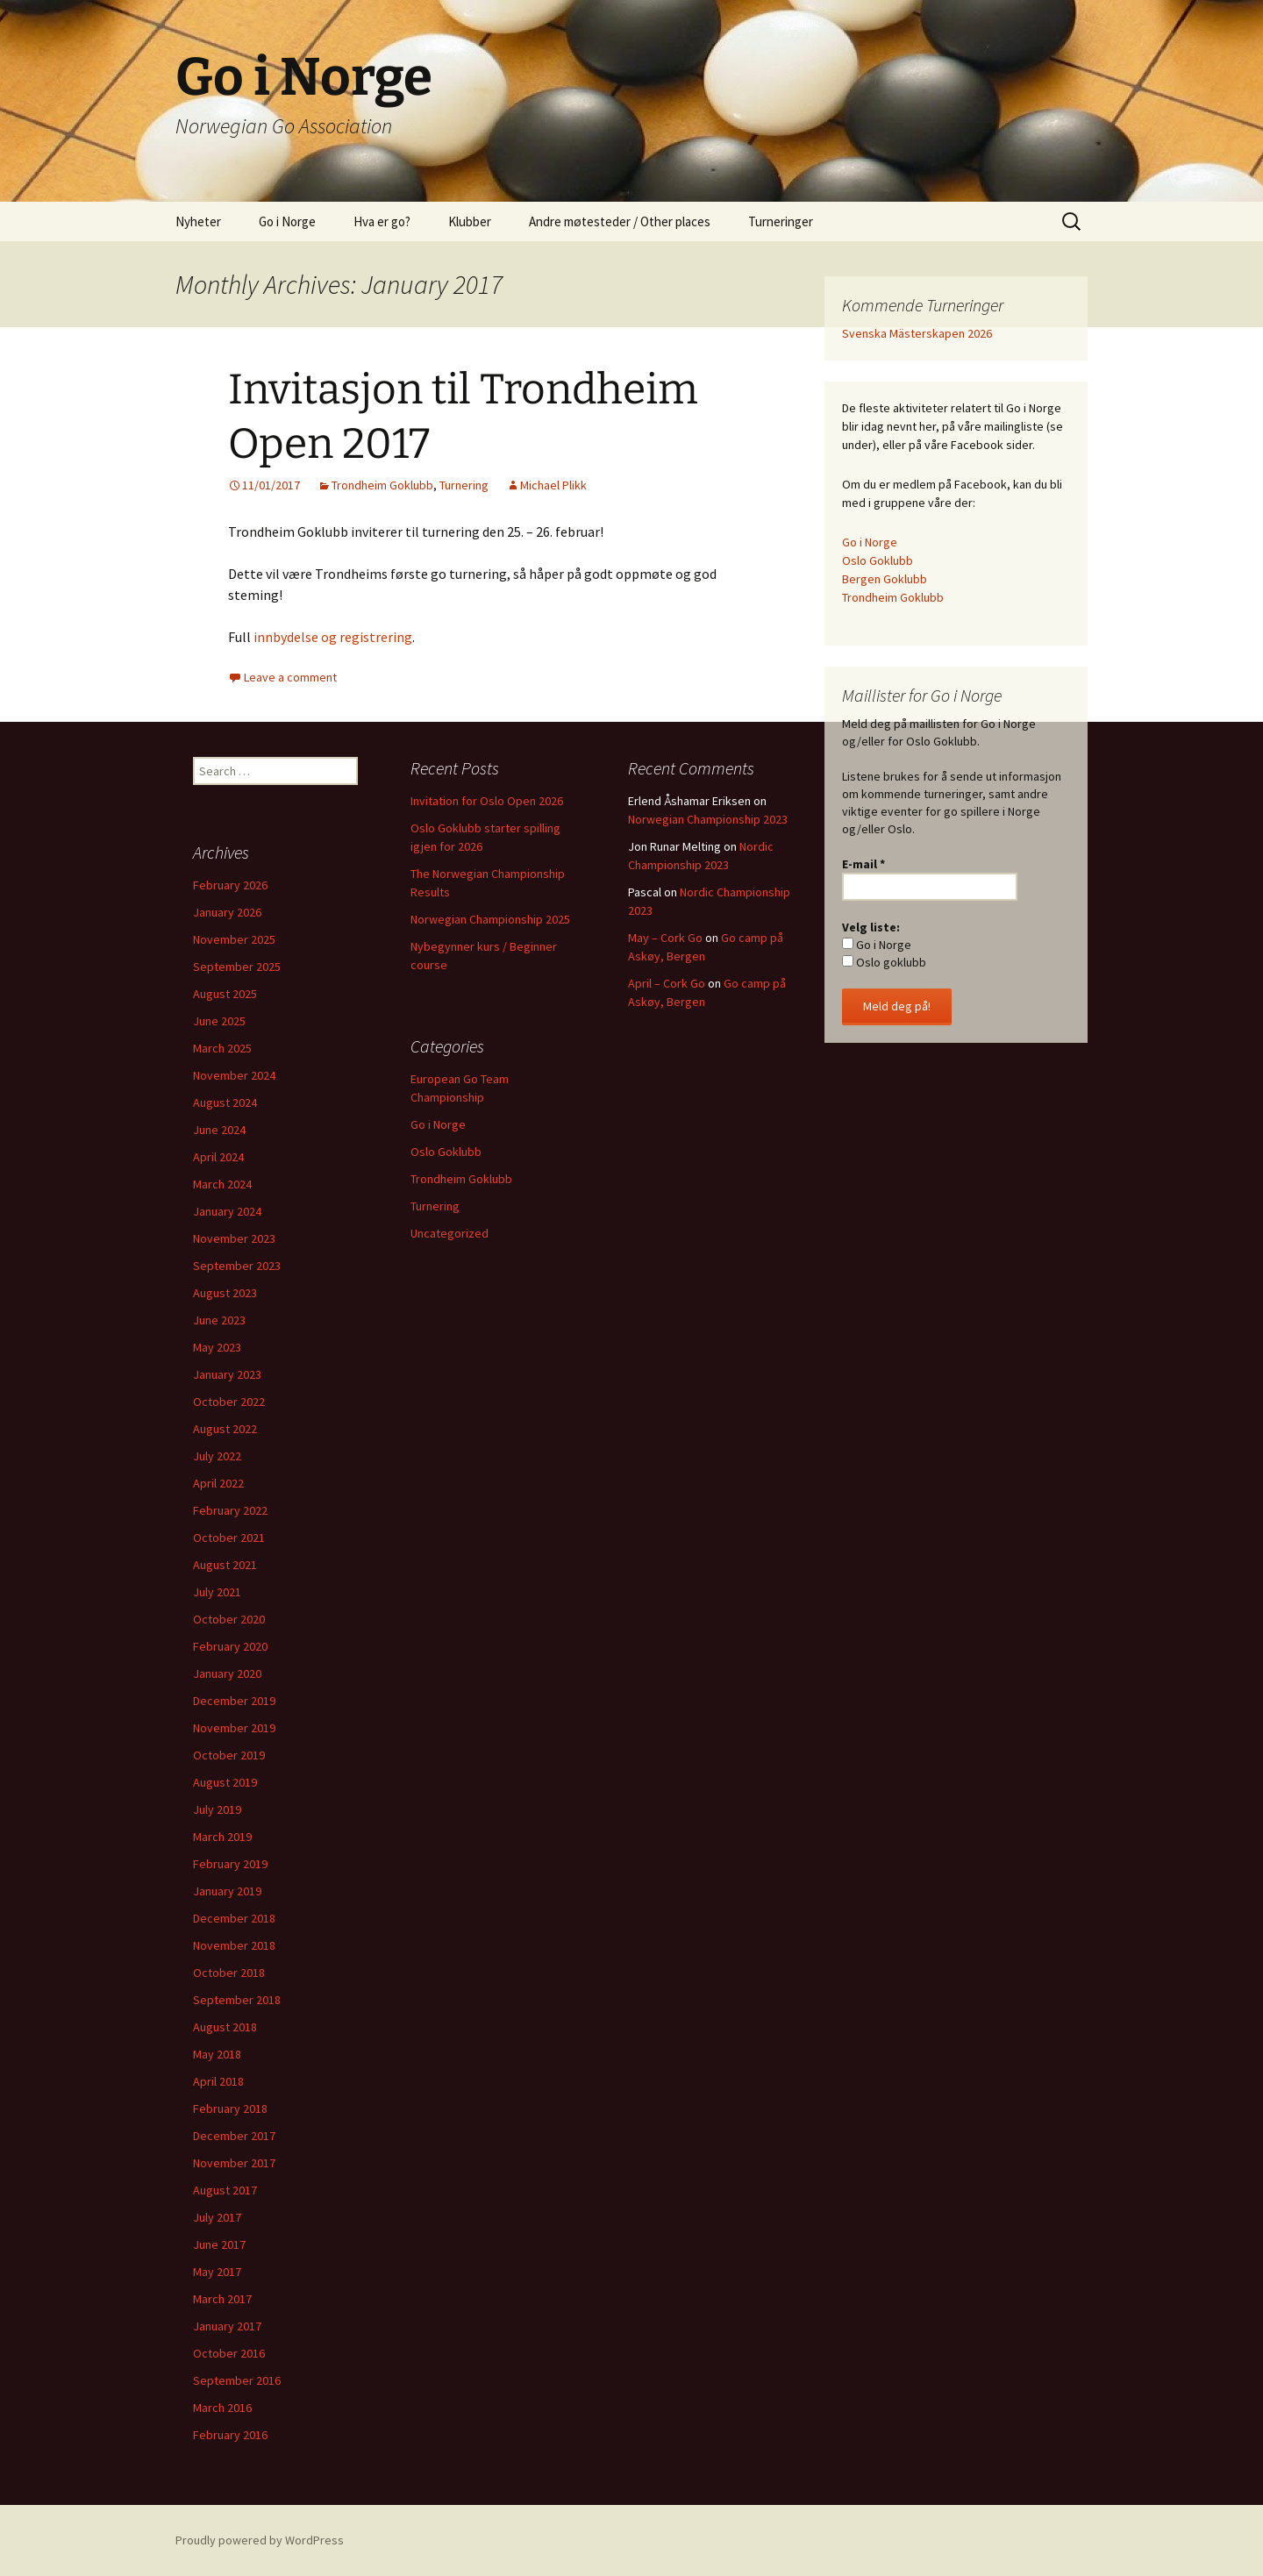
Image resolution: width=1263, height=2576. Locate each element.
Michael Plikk (553, 485)
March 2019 (222, 1837)
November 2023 (234, 1238)
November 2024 (234, 1075)
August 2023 (225, 1293)
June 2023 (219, 1320)
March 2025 (222, 1048)
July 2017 (217, 2217)
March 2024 (222, 1184)
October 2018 (229, 1972)
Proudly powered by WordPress (259, 2540)
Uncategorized (449, 1233)
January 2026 (227, 912)
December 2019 (234, 1701)
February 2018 (230, 2108)
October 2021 (229, 1537)
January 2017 (227, 2326)
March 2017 (222, 2299)
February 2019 (230, 1864)
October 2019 (229, 1755)
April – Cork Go (666, 983)
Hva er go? (381, 221)
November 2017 (234, 2163)
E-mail (863, 864)
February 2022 (230, 1510)
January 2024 (227, 1211)
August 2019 (225, 1782)
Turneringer (780, 221)
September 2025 (237, 966)
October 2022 (229, 1401)
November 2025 (234, 939)
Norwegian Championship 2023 (708, 819)
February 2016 (230, 2435)
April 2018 (218, 2081)
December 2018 (234, 1918)
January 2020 (227, 1673)
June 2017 (219, 2244)
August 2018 (225, 2027)
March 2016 (222, 2407)
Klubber (469, 221)
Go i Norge (287, 221)
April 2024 (218, 1157)
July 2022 (217, 1456)
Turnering (464, 485)
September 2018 (237, 2000)
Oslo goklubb (884, 962)
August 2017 (225, 2190)
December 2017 (234, 2136)
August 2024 (225, 1102)
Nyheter (198, 221)
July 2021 (217, 1592)
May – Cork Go (665, 937)
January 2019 (227, 1891)
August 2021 (225, 1565)
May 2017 (217, 2272)
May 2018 (217, 2054)
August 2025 (225, 994)
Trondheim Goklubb (382, 485)
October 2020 (229, 1619)
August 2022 (225, 1429)
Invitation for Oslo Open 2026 (486, 801)
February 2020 (230, 1646)
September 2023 (237, 1266)
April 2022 (218, 1483)
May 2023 (217, 1347)
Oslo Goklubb (877, 560)
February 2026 (230, 885)
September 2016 (237, 2380)
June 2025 (219, 1021)
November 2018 (234, 1945)
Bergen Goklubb (884, 579)
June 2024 (219, 1130)
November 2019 (234, 1728)
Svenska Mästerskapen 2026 (917, 333)
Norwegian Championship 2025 (490, 919)
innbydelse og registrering (332, 637)
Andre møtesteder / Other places (619, 221)
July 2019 (217, 1809)
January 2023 (227, 1374)
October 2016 (229, 2353)
